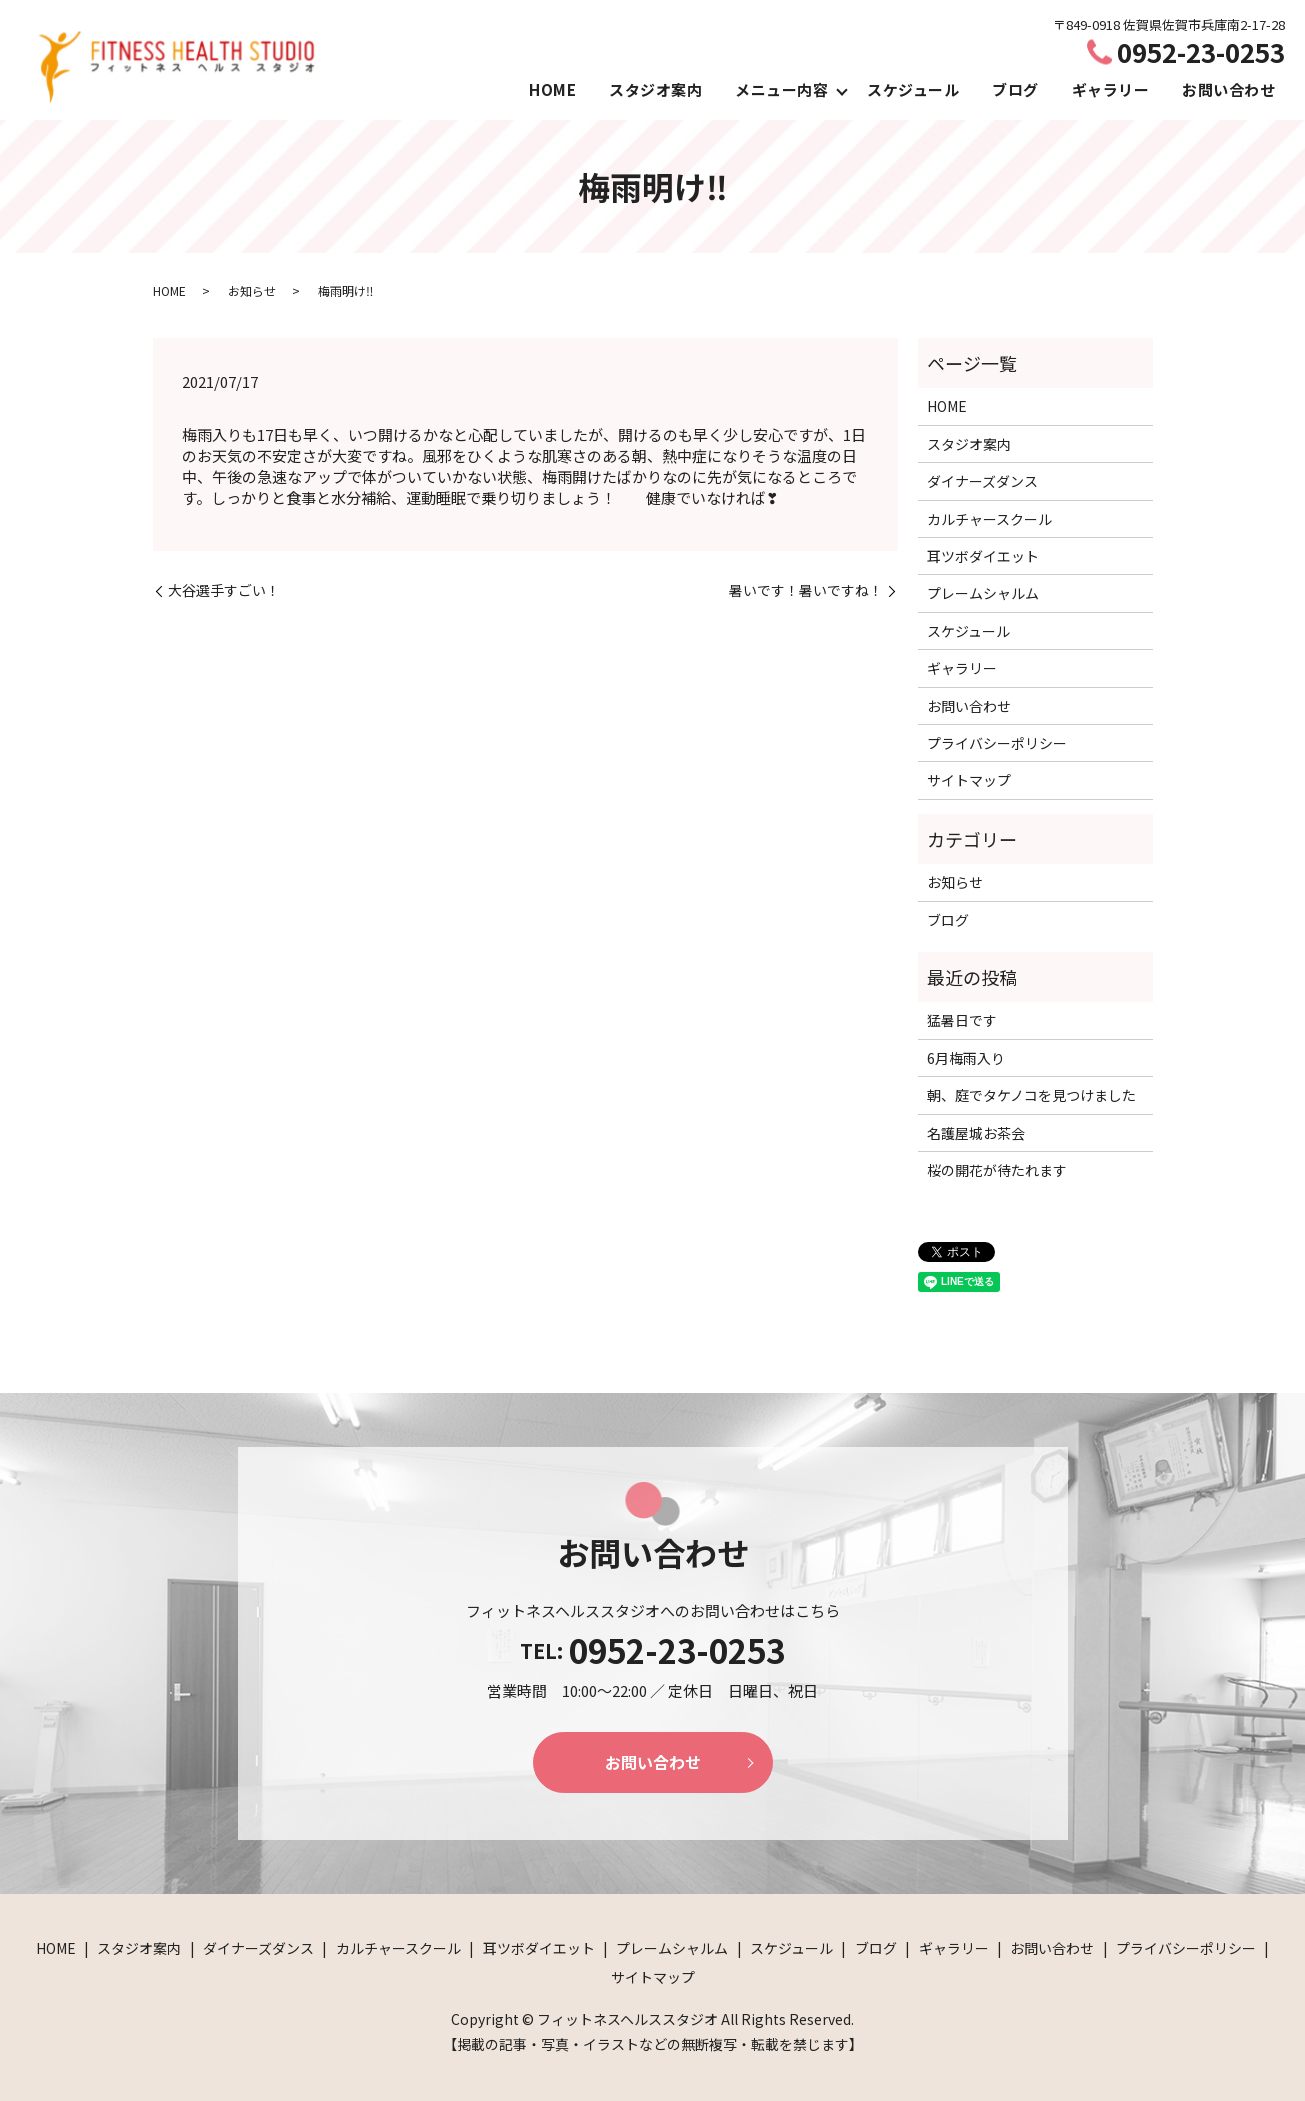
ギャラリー (1111, 89)
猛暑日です (962, 1020)
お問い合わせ (1228, 89)
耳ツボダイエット (983, 556)
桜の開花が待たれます (997, 1170)
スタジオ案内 (655, 89)
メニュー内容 (781, 89)
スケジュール (913, 89)
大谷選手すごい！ (224, 590)
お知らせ (252, 290)
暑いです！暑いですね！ (806, 590)
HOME (552, 89)
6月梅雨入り (966, 1058)
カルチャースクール (989, 519)
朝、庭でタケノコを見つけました (1031, 1095)
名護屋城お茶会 (976, 1133)
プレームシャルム (983, 593)
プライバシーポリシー (997, 743)
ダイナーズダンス (982, 481)
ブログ (1015, 89)
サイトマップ (969, 780)
